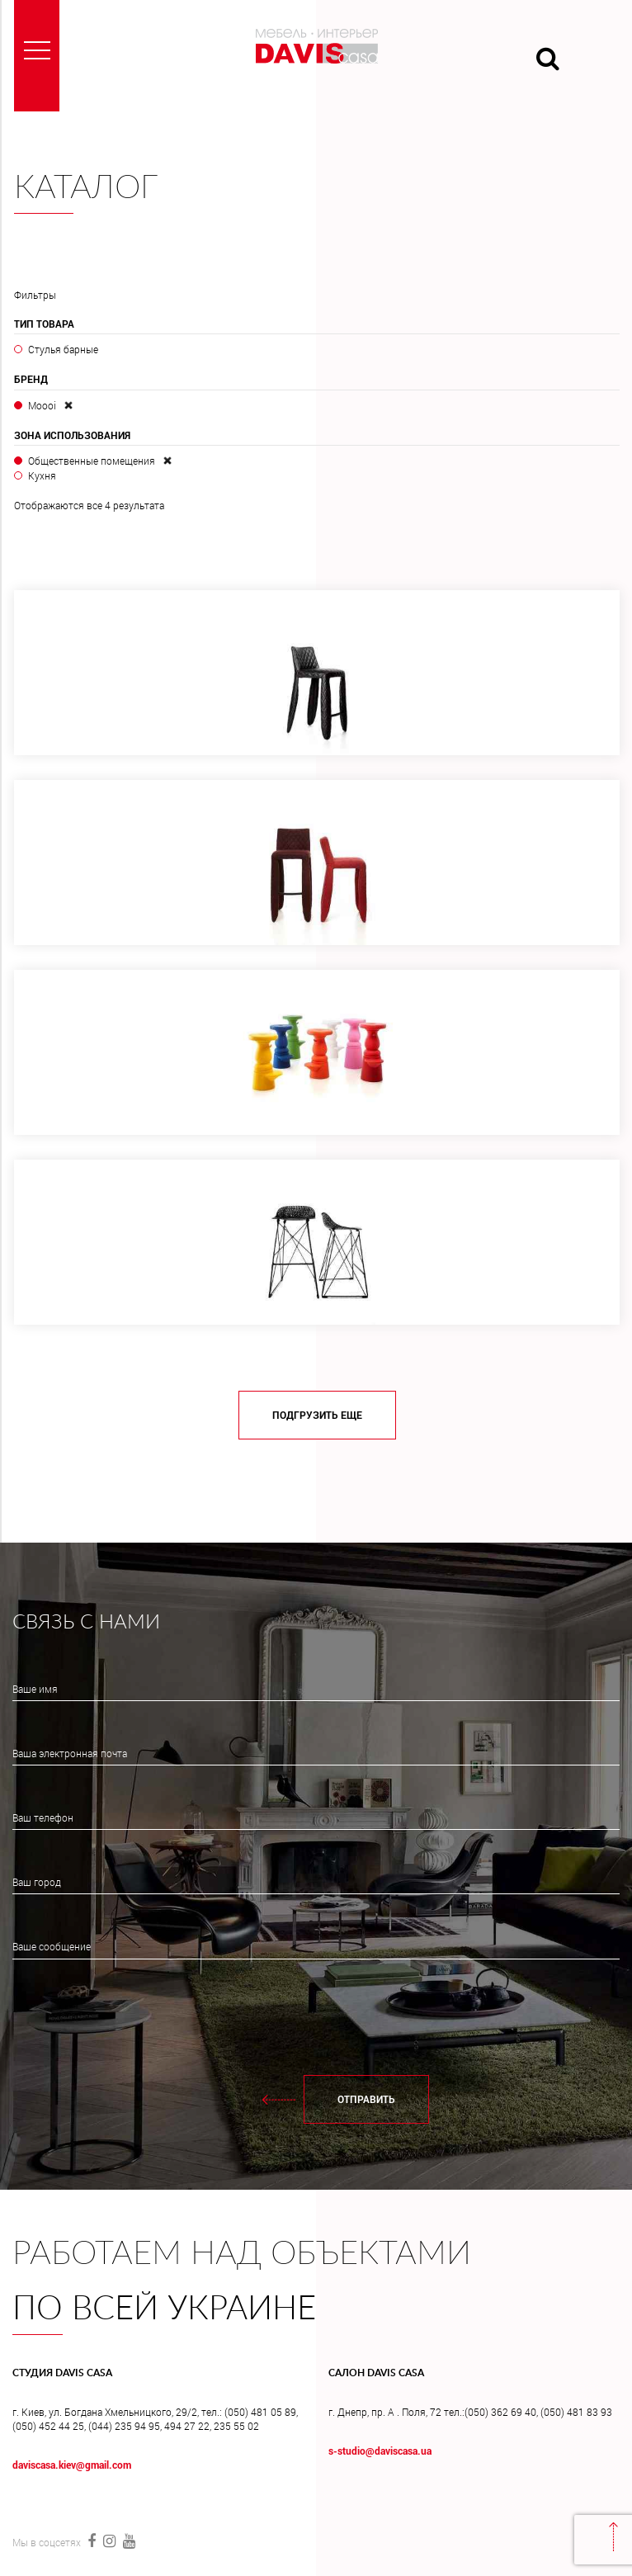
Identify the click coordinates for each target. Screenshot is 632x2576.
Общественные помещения (91, 460)
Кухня (42, 475)
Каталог (86, 188)
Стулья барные (63, 349)
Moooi (42, 405)
